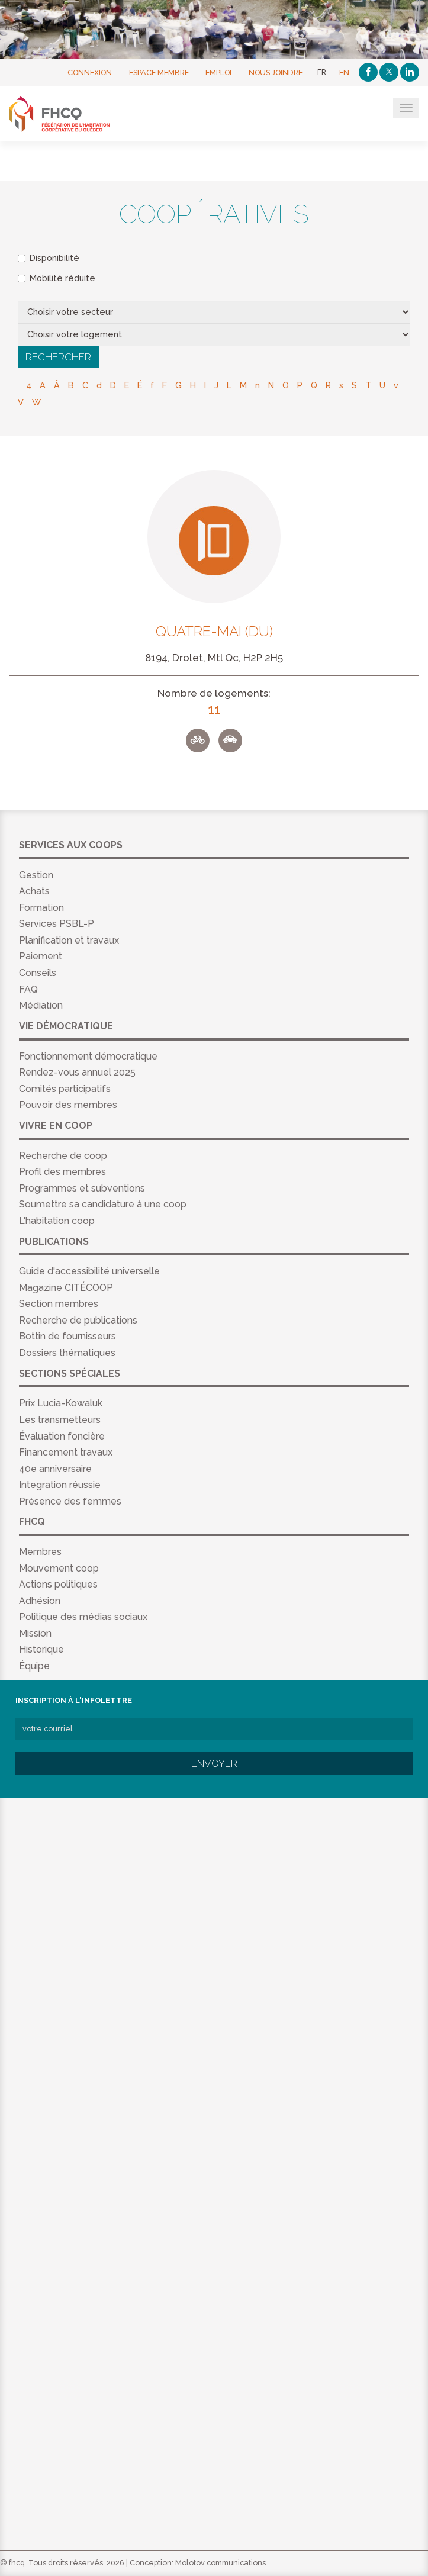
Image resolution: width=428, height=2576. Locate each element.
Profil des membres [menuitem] (62, 1171)
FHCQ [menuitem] (32, 1521)
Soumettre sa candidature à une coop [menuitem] (102, 1204)
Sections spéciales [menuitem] (69, 1373)
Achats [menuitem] (34, 891)
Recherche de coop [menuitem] (63, 1155)
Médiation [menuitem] (41, 1005)
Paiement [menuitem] (40, 956)
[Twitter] (388, 72)
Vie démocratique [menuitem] (66, 1026)
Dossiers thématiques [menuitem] (67, 1352)
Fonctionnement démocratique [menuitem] (88, 1056)
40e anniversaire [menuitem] (55, 1468)
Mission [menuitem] (35, 1633)
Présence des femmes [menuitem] (70, 1501)
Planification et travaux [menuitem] (69, 940)
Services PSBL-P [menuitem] (56, 923)
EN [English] (344, 71)
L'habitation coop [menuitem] (57, 1220)
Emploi (218, 71)
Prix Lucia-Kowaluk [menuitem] (60, 1403)
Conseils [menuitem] (37, 972)
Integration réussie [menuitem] (60, 1484)
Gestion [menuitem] (36, 875)
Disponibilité (48, 258)
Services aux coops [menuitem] (71, 845)
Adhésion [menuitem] (39, 1600)
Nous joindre (276, 71)
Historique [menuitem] (41, 1649)
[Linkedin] (409, 72)
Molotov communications (220, 2562)
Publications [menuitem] (54, 1241)
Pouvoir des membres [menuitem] (68, 1104)
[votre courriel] (214, 1729)
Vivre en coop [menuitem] (55, 1125)
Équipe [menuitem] (34, 1666)
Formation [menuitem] (41, 907)
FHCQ (66, 114)
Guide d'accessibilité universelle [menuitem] (89, 1271)
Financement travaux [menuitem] (65, 1452)
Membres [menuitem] (40, 1551)
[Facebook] (368, 72)
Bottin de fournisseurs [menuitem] (67, 1336)
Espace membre (159, 71)
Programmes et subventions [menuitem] (82, 1188)
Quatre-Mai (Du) (214, 631)
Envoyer (214, 1763)
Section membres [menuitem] (58, 1303)
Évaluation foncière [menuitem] (62, 1436)
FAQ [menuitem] (28, 989)
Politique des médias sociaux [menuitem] (83, 1616)
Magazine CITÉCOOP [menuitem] (66, 1287)
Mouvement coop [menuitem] (59, 1568)
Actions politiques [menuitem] (58, 1584)
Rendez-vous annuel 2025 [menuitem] (77, 1072)
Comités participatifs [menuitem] (65, 1088)
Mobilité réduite (56, 278)
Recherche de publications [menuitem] (78, 1320)
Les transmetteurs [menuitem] (60, 1419)
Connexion (89, 71)
